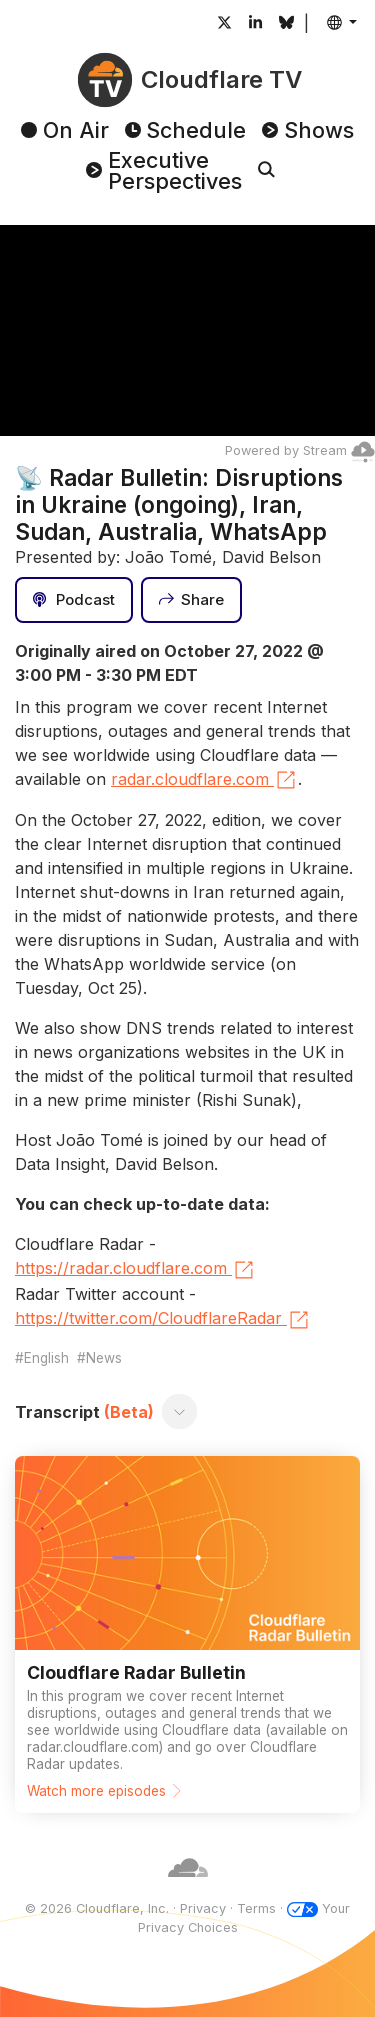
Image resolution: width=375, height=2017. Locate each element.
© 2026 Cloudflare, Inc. (97, 1908)
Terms (256, 1908)
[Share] (192, 600)
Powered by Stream (300, 450)
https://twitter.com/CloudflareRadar (163, 1320)
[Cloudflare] (188, 1888)
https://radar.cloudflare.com (135, 1270)
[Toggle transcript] (180, 1412)
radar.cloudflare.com (204, 780)
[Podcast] (74, 600)
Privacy (203, 1908)
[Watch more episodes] (187, 1634)
